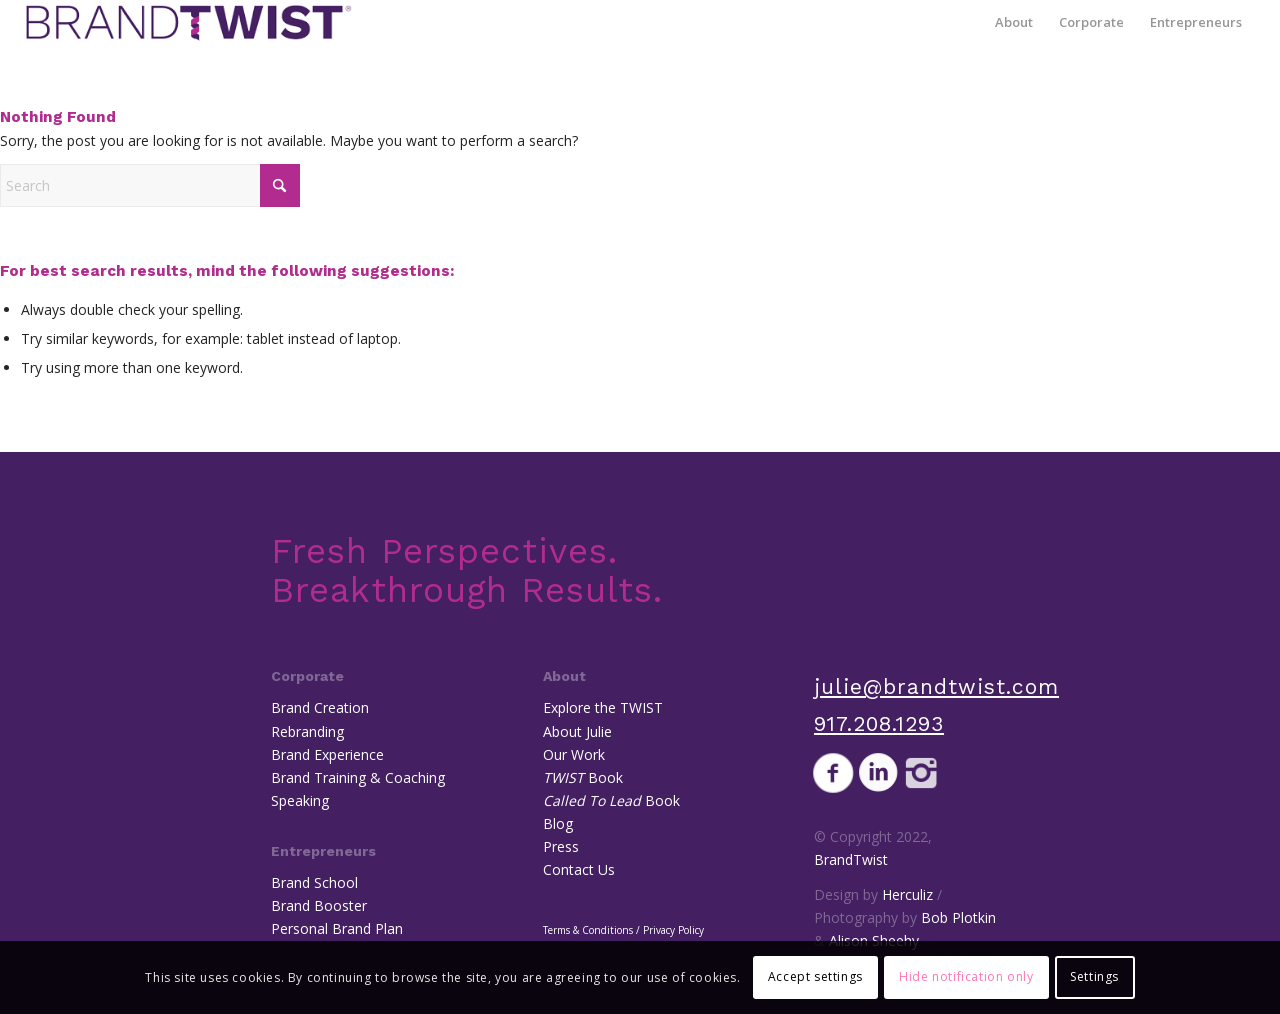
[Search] (150, 185)
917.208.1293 (879, 723)
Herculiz (907, 894)
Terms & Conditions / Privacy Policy (623, 930)
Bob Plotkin (958, 917)
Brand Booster (319, 905)
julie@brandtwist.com (936, 686)
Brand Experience (327, 754)
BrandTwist (851, 859)
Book (583, 777)
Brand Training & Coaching (358, 777)
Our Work (574, 754)
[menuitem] (1014, 22)
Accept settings (815, 976)
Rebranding (307, 731)
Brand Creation (320, 707)
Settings (1094, 976)
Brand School (314, 882)
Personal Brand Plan (337, 928)
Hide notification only (966, 976)
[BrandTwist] (188, 22)
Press (561, 846)
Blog (558, 823)
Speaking (300, 800)
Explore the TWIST (603, 707)
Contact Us (579, 869)
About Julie (577, 731)
